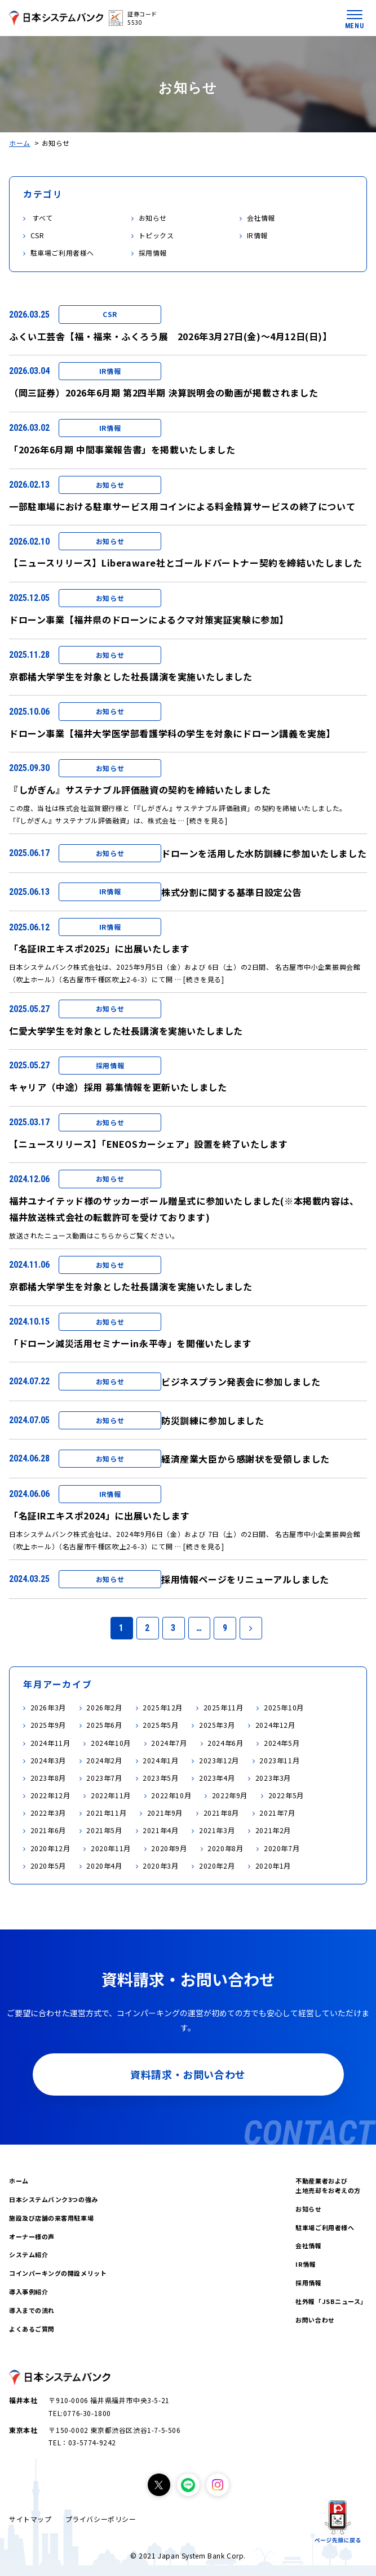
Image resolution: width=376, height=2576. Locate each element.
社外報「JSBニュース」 (331, 2301)
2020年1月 (273, 1865)
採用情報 (308, 2282)
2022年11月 (111, 1795)
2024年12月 (275, 1725)
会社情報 (308, 2245)
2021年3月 (217, 1830)
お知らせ (308, 2208)
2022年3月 (48, 1812)
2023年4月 (217, 1777)
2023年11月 (279, 1760)
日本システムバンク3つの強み (53, 2199)
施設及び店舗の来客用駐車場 (51, 2217)
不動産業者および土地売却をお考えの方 (328, 2185)
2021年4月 (160, 1830)
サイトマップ (30, 2519)
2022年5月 (286, 1795)
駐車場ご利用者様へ (324, 2227)
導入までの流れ (32, 2310)
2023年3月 (273, 1777)
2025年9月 (48, 1725)
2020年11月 (111, 1848)
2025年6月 (104, 1725)
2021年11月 (106, 1812)
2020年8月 (225, 1848)
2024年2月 (104, 1760)
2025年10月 (284, 1707)
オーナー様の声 (32, 2236)
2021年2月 (273, 1830)
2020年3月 (160, 1865)
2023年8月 (48, 1777)
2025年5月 (160, 1725)
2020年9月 (169, 1848)
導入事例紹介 (28, 2291)
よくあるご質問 (32, 2328)
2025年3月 (217, 1725)
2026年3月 (48, 1707)
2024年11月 (50, 1743)
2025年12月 (163, 1707)
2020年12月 (50, 1848)
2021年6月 (48, 1830)
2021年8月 (221, 1812)
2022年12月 (50, 1795)
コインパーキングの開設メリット (58, 2273)
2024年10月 (111, 1743)
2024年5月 (281, 1743)
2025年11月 (224, 1707)
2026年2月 (104, 1707)
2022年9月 (229, 1795)
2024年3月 (48, 1760)
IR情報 (305, 2264)
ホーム (19, 143)
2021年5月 (104, 1830)
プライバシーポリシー (100, 2519)
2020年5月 (48, 1865)
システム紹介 (28, 2254)
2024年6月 (225, 1743)
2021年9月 (165, 1812)
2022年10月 (171, 1795)
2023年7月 (104, 1777)
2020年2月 (217, 1865)
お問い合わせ (314, 2319)
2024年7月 (169, 1743)
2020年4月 (104, 1865)
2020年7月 (281, 1848)
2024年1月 (160, 1760)
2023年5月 (160, 1777)
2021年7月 (277, 1812)
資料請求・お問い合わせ (188, 2074)
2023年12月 (219, 1760)
